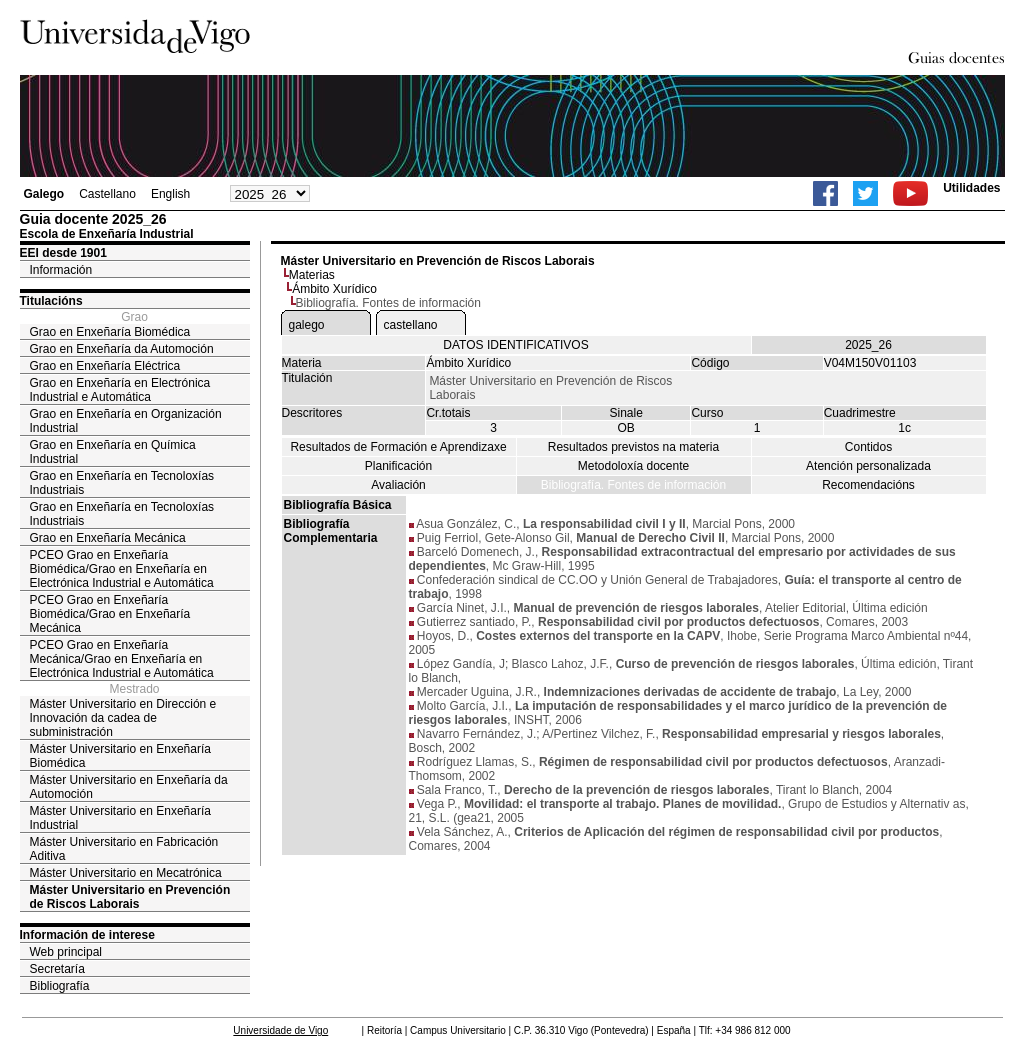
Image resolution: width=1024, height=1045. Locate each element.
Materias (312, 275)
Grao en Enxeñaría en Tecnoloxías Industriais (122, 483)
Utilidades (971, 188)
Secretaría (57, 969)
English (170, 194)
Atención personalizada (868, 466)
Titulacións (51, 301)
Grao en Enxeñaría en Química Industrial (113, 452)
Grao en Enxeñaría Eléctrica (105, 366)
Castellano (107, 194)
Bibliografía (60, 986)
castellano (411, 325)
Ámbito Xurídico (334, 289)
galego (307, 325)
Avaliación (398, 485)
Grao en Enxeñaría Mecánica (108, 538)
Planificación (398, 466)
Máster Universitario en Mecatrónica (126, 873)
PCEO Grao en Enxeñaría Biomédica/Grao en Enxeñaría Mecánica (110, 614)
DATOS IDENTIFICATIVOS (515, 345)
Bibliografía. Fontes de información (633, 485)
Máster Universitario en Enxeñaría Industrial (120, 818)
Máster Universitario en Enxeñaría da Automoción (129, 787)
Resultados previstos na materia (633, 447)
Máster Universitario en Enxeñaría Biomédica (120, 756)
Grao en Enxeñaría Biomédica (110, 332)
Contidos (868, 447)
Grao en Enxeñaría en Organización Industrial (126, 421)
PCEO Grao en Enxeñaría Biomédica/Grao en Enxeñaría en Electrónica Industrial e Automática (122, 569)
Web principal (66, 952)
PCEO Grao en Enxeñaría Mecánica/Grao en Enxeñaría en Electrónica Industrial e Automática (122, 659)
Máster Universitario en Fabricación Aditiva (124, 849)
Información (61, 270)
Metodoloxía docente (633, 466)
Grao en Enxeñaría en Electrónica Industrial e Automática (120, 390)
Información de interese (87, 935)
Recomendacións (868, 485)
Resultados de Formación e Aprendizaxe (398, 447)
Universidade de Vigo (280, 1030)
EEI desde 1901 (63, 253)
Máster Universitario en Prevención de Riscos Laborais (130, 897)
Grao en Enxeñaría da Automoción (122, 349)
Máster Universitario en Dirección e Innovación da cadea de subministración (123, 718)
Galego (44, 194)
